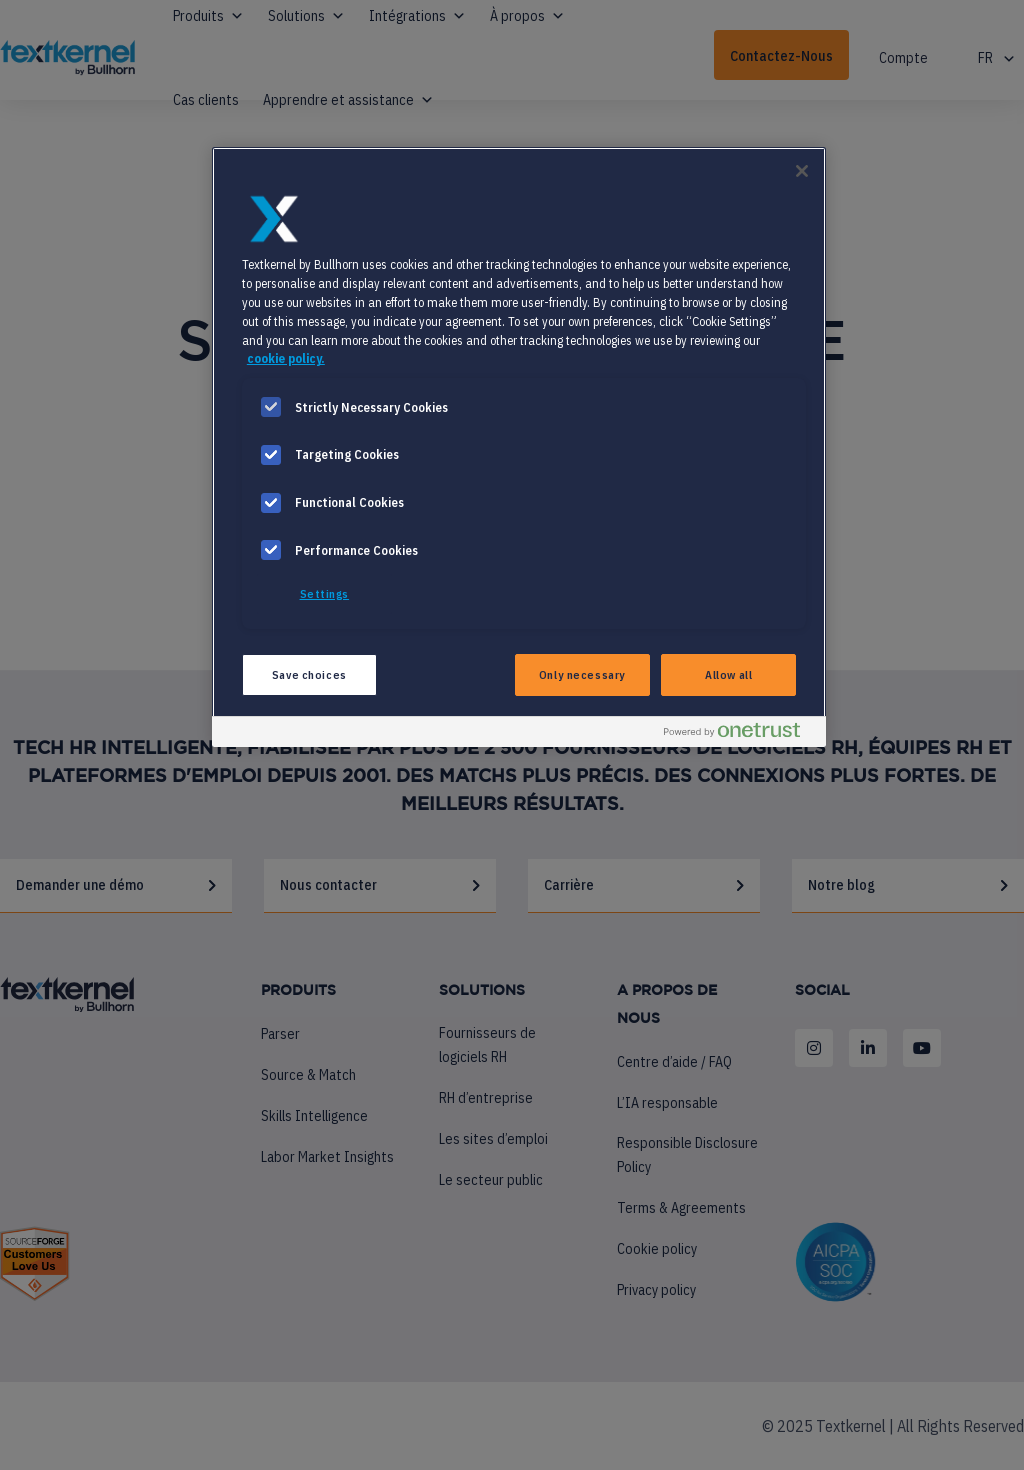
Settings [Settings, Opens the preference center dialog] (325, 593)
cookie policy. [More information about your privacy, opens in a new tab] (286, 358)
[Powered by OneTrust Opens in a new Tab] (740, 734)
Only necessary (582, 674)
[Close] (802, 171)
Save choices (309, 674)
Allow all (728, 674)
